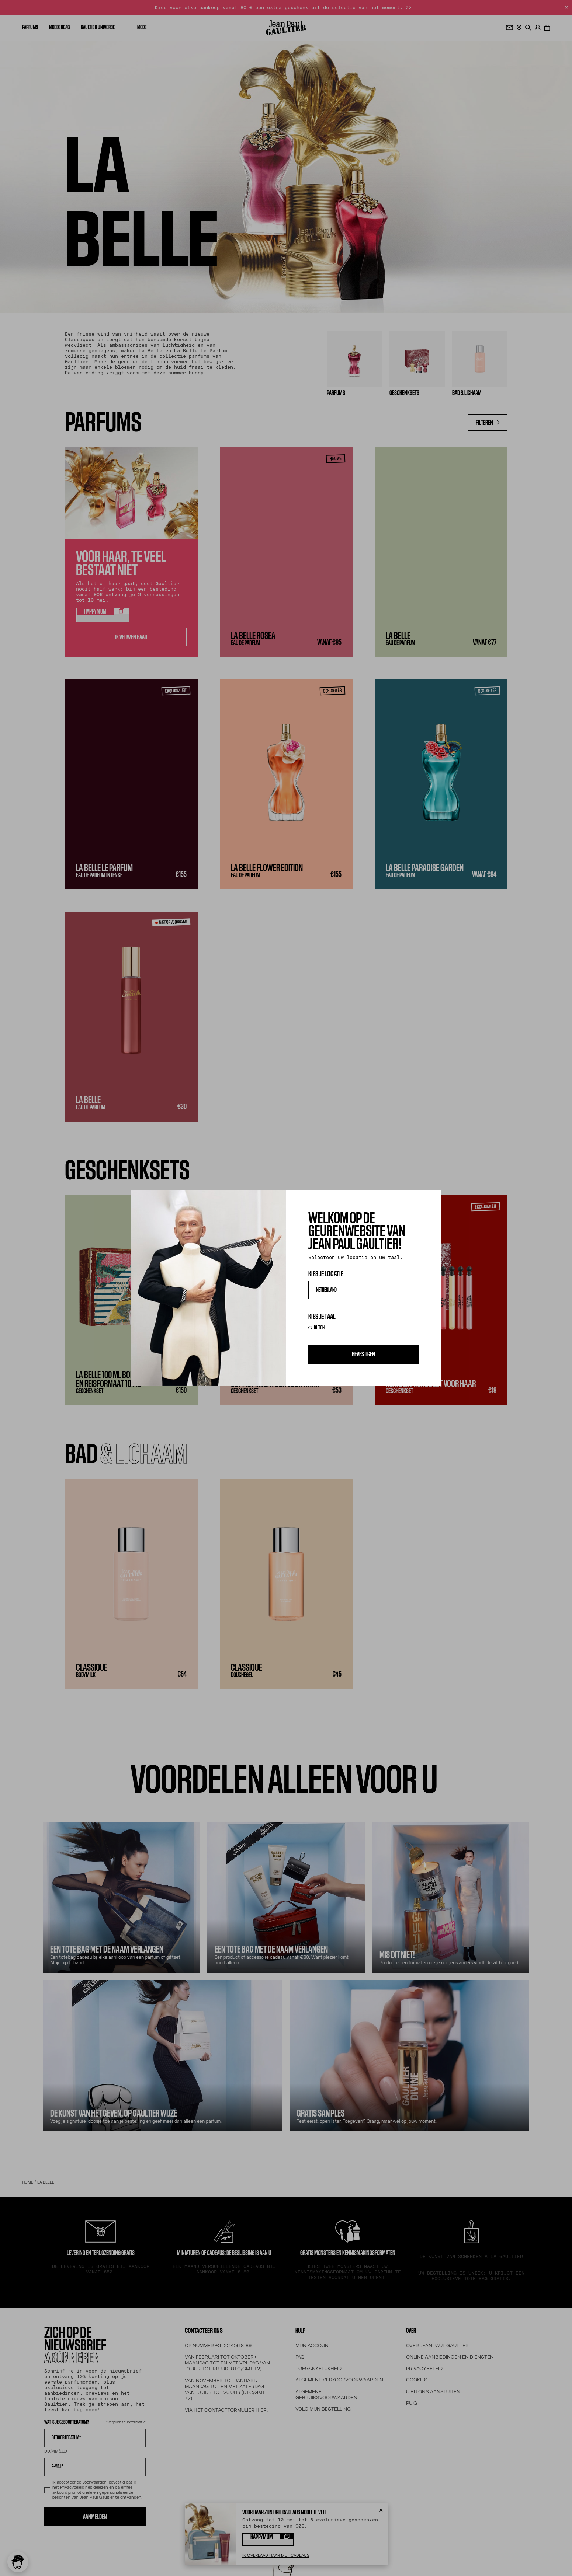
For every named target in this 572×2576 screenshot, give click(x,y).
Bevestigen (363, 1354)
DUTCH (319, 1328)
